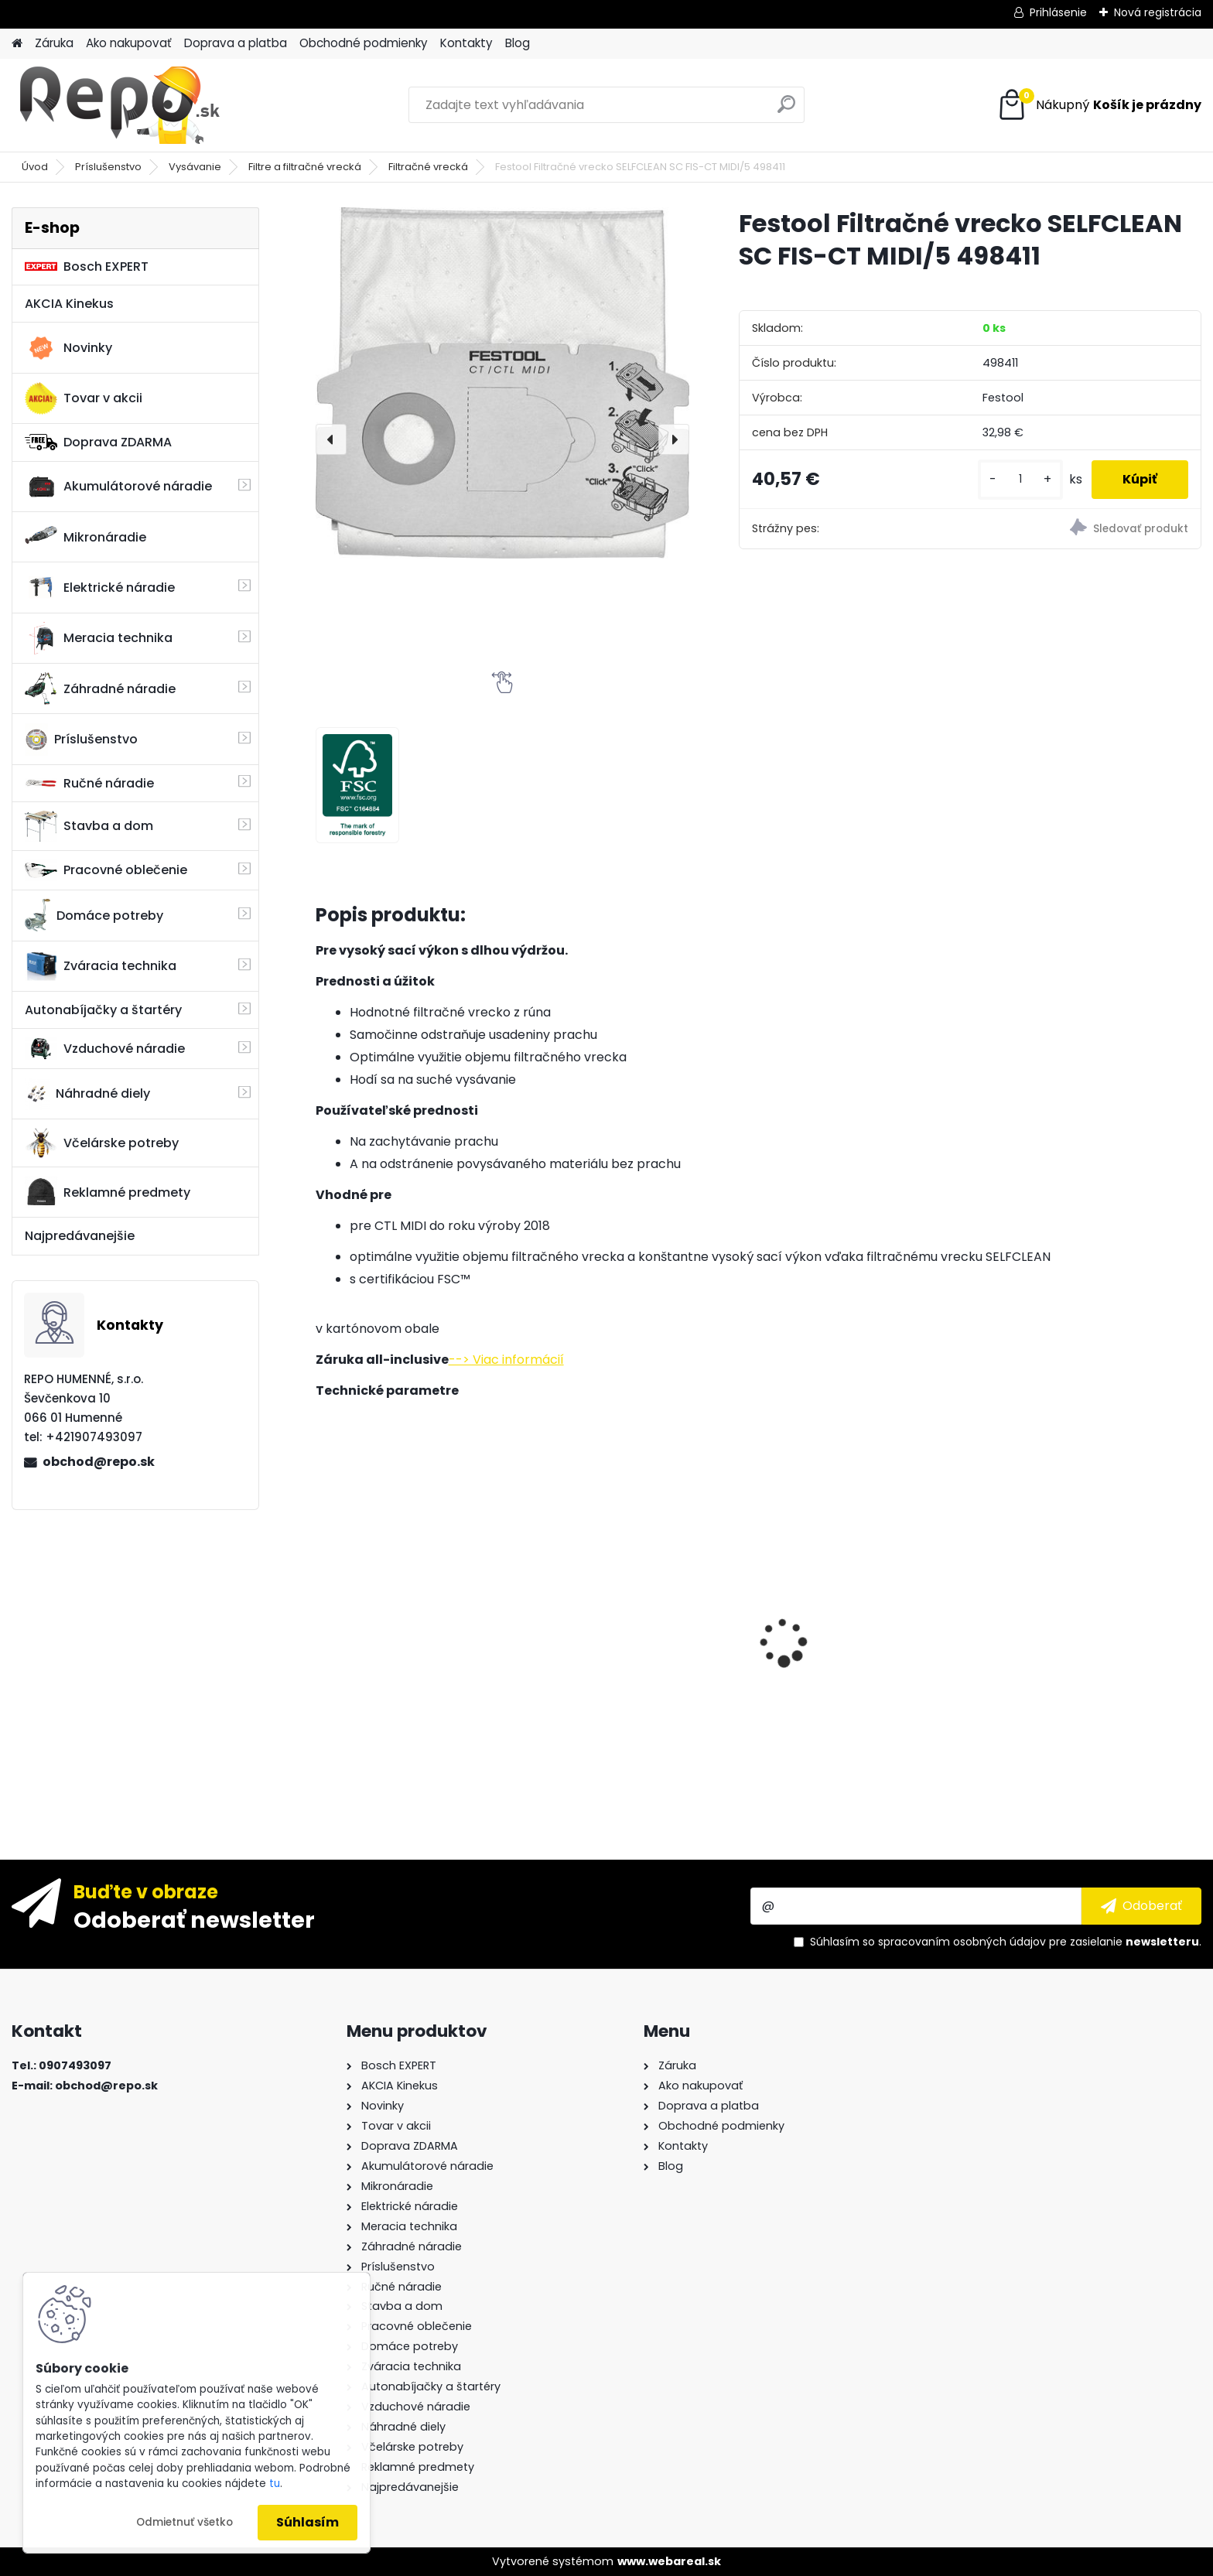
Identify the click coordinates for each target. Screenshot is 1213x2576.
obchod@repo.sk (99, 1462)
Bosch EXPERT (87, 266)
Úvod (35, 166)
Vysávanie (195, 166)
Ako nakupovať (129, 43)
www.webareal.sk (669, 2561)
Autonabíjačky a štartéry (103, 1010)
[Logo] (118, 105)
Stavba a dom (89, 826)
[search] (786, 110)
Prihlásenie (1058, 12)
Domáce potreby (94, 915)
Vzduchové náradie (105, 1048)
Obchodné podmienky (363, 43)
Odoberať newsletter (194, 1919)
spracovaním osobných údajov (962, 1941)
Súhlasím (307, 2522)
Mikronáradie (85, 537)
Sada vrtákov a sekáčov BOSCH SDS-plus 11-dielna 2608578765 (404, 1634)
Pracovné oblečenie (106, 870)
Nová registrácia (1157, 12)
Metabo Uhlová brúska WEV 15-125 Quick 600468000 (867, 1544)
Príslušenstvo (108, 166)
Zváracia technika (100, 966)
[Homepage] (17, 44)
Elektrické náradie (100, 587)
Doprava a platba (235, 43)
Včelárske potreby (102, 1142)
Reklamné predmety (107, 1192)
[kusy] (1020, 479)
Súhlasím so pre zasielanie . (1005, 1941)
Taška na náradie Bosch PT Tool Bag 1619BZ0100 (633, 1645)
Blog (517, 43)
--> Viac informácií (506, 1359)
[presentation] (331, 439)
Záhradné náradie (100, 688)
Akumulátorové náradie (118, 486)
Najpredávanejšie (80, 1236)
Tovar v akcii (83, 398)
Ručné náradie (89, 783)
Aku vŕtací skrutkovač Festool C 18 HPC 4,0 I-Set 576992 (1095, 1636)
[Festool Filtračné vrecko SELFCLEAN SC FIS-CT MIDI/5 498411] (502, 383)
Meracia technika (99, 638)
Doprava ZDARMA (98, 442)
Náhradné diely (87, 1094)
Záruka (54, 43)
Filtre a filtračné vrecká (304, 166)
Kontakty (466, 43)
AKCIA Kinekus (69, 304)
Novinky (68, 348)
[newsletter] (1141, 1906)
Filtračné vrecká (428, 166)
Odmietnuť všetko (184, 2522)
